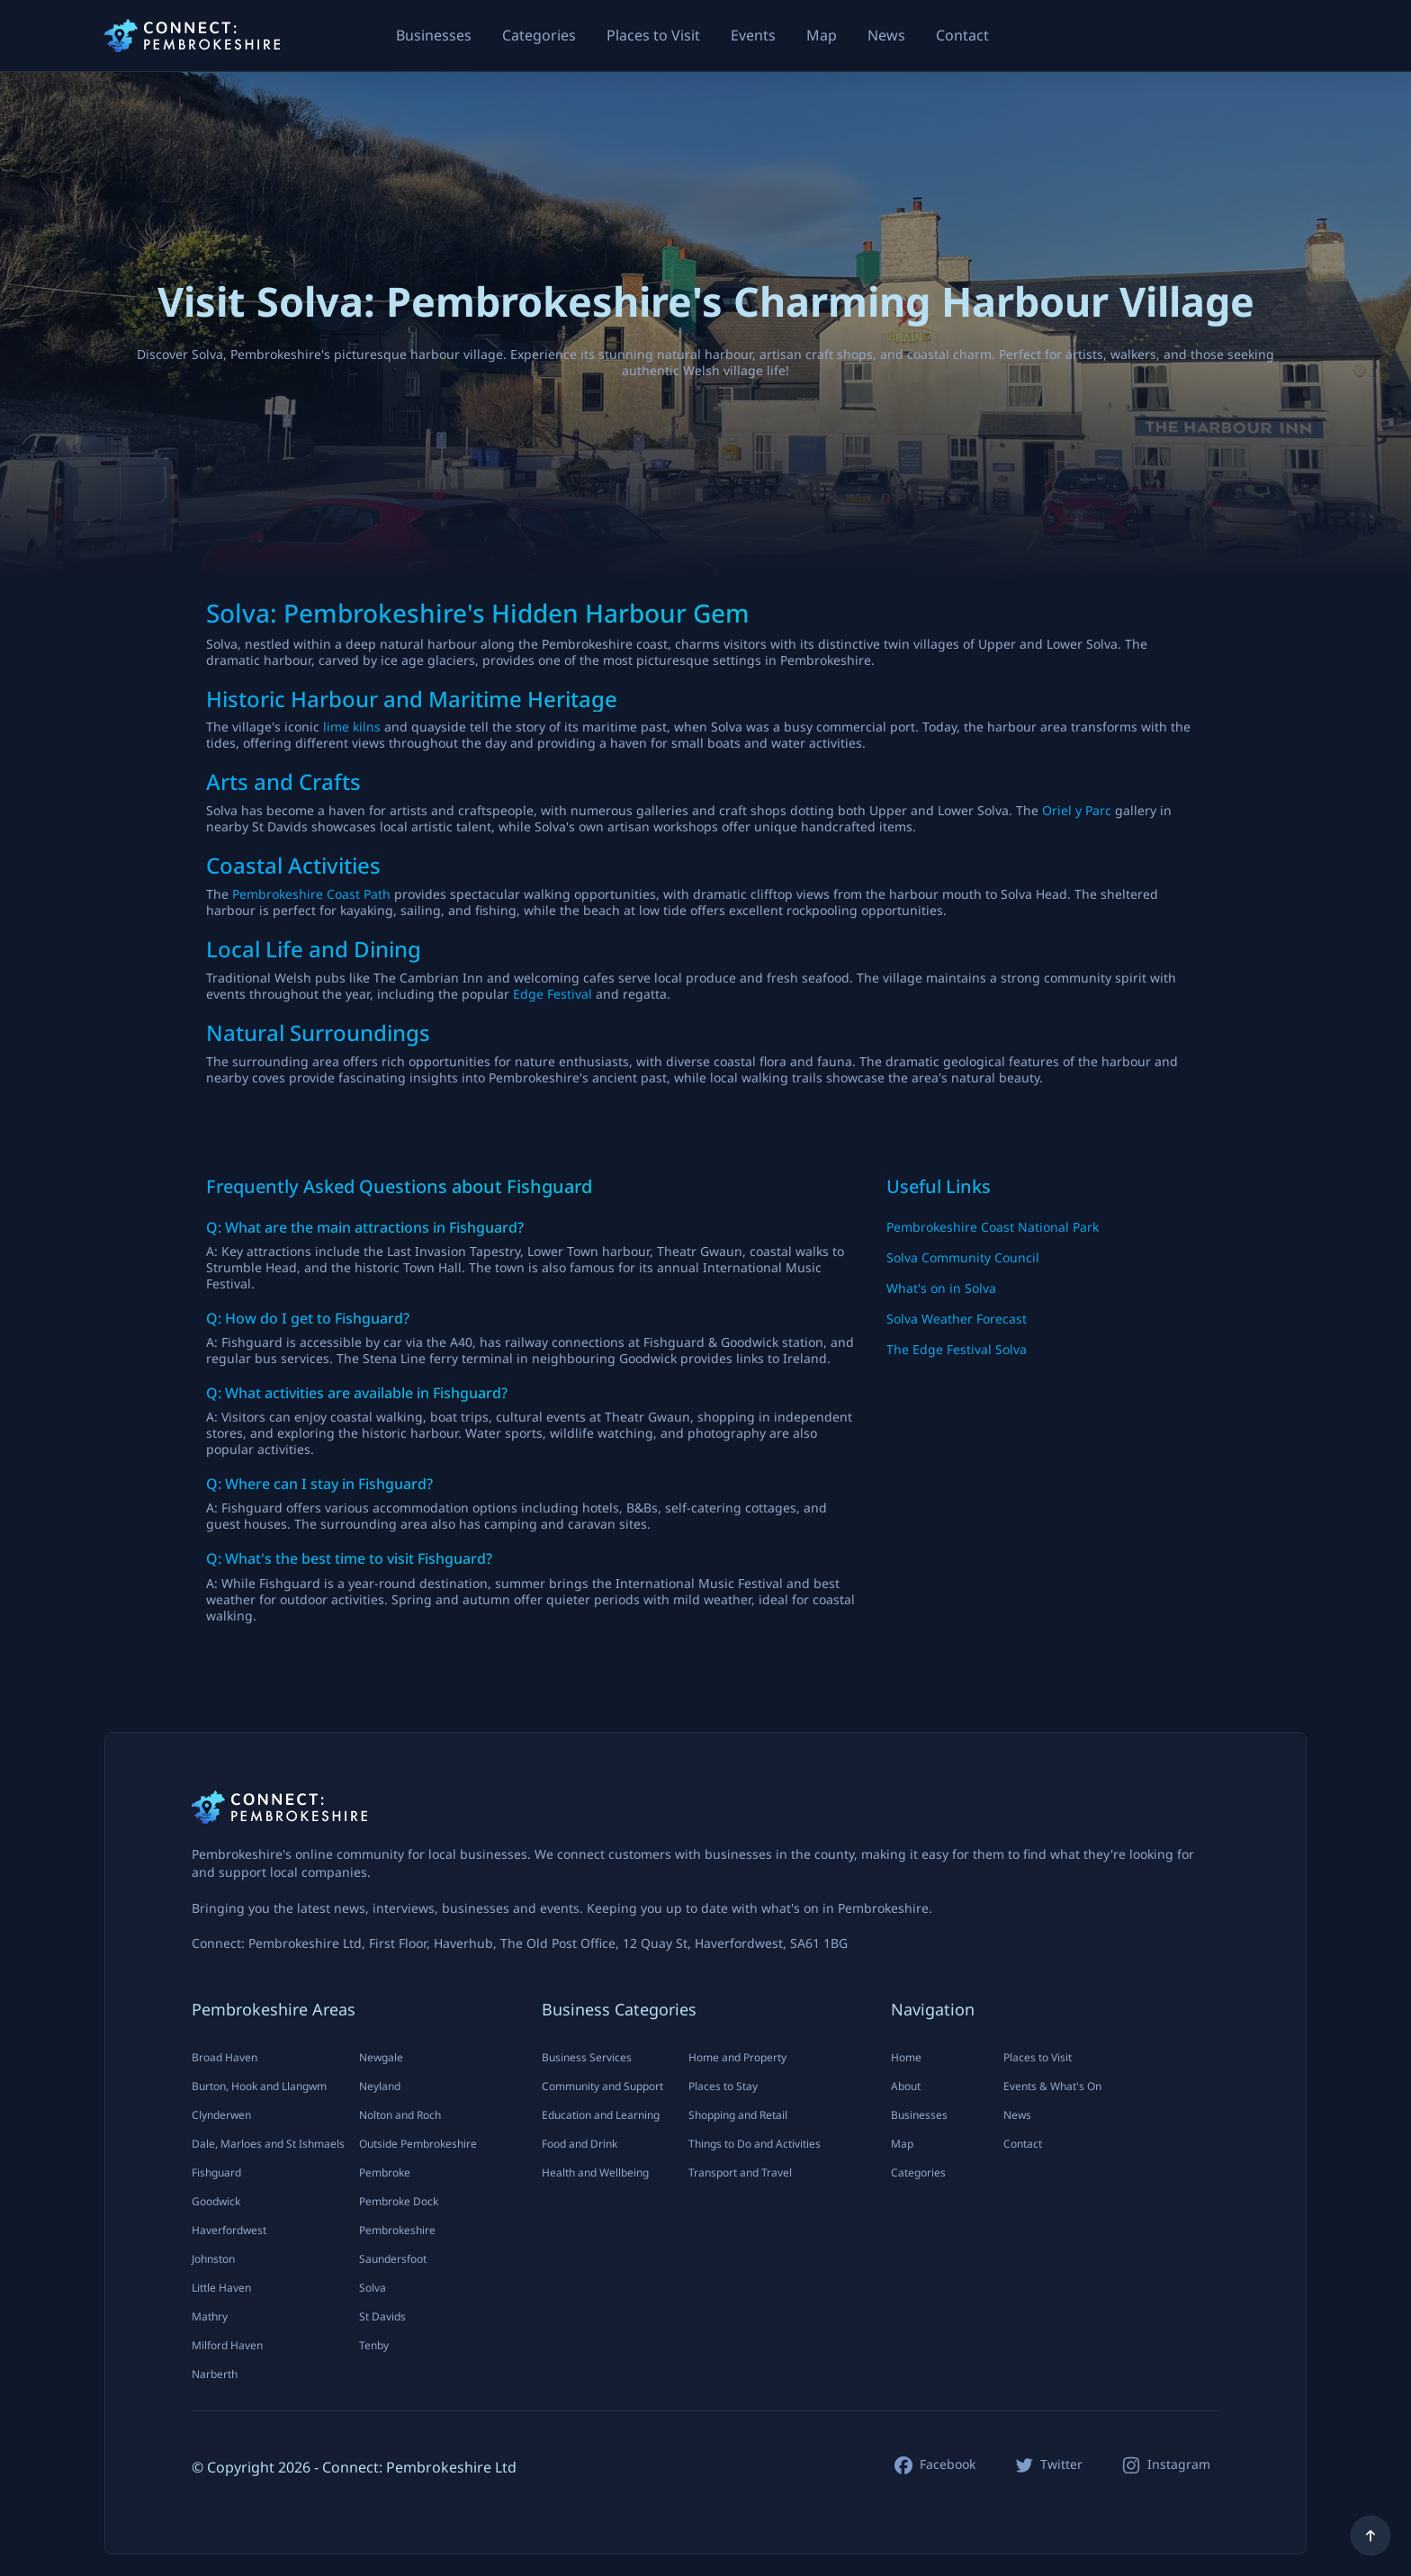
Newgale (381, 2057)
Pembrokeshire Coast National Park (992, 1226)
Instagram (1178, 2464)
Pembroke (384, 2172)
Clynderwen (221, 2115)
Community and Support (602, 2086)
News (886, 35)
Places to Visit (653, 35)
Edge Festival (552, 993)
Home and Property (737, 2057)
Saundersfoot (393, 2258)
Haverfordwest (229, 2230)
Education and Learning (601, 2115)
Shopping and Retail (737, 2115)
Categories (539, 35)
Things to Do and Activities (754, 2143)
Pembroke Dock (398, 2201)
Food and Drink (579, 2143)
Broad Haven (224, 2057)
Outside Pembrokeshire (418, 2143)
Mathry (210, 2316)
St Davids (382, 2316)
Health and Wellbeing (595, 2172)
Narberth (215, 2374)
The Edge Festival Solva (956, 1349)
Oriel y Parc (1076, 810)
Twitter (1061, 2464)
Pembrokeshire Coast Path (311, 893)
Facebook (947, 2464)
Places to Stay (723, 2086)
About (906, 2086)
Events (753, 35)
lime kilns (352, 726)
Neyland (379, 2086)
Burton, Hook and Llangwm (259, 2086)
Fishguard (216, 2172)
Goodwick (216, 2201)
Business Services (587, 2057)
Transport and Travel (740, 2172)
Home (906, 2057)
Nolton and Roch (400, 2115)
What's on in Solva (941, 1288)
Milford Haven (227, 2345)
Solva (372, 2287)
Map (821, 35)
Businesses (434, 35)
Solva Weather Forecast (956, 1318)
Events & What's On (1052, 2086)
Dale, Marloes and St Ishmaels (268, 2143)
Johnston (213, 2258)
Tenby (374, 2345)
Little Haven (221, 2287)
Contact (962, 35)
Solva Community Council (962, 1257)
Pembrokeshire (397, 2230)
